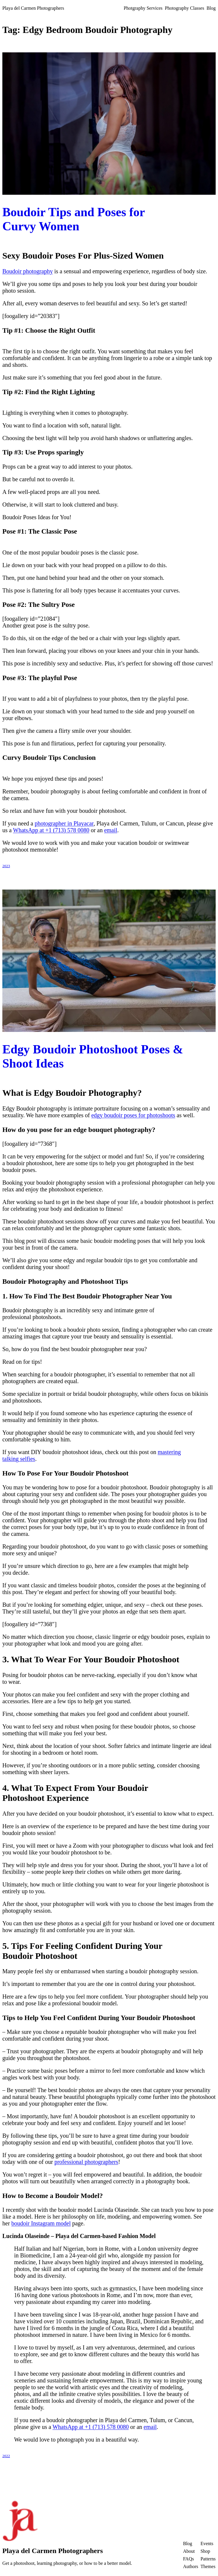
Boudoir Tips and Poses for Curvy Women (73, 219)
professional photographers (86, 2162)
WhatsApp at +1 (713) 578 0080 (51, 830)
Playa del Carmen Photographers (33, 8)
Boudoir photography (27, 271)
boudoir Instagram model (41, 2223)
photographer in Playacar (64, 823)
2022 (6, 2456)
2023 (6, 866)
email (110, 830)
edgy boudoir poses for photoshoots (133, 1115)
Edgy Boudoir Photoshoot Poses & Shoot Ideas (92, 1056)
